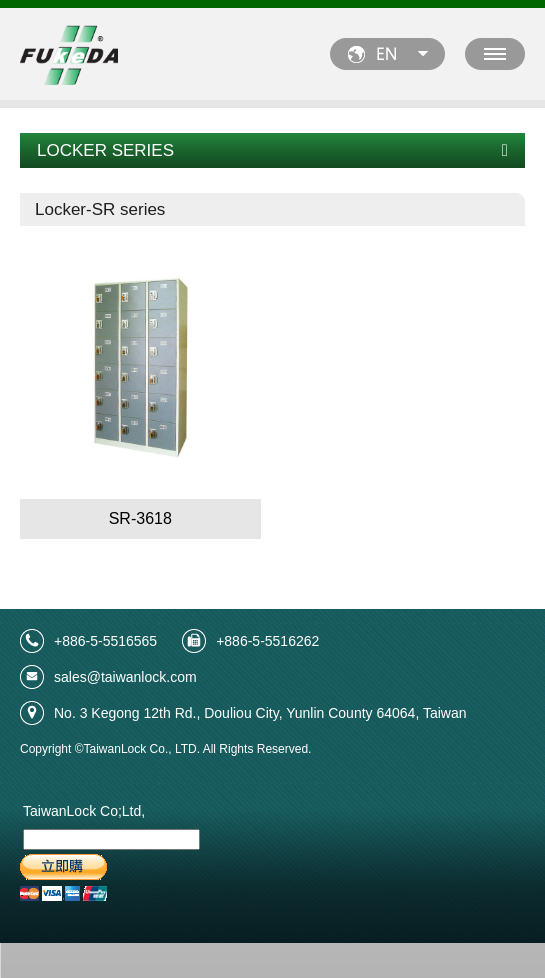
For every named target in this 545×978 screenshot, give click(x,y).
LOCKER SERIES (272, 150)
